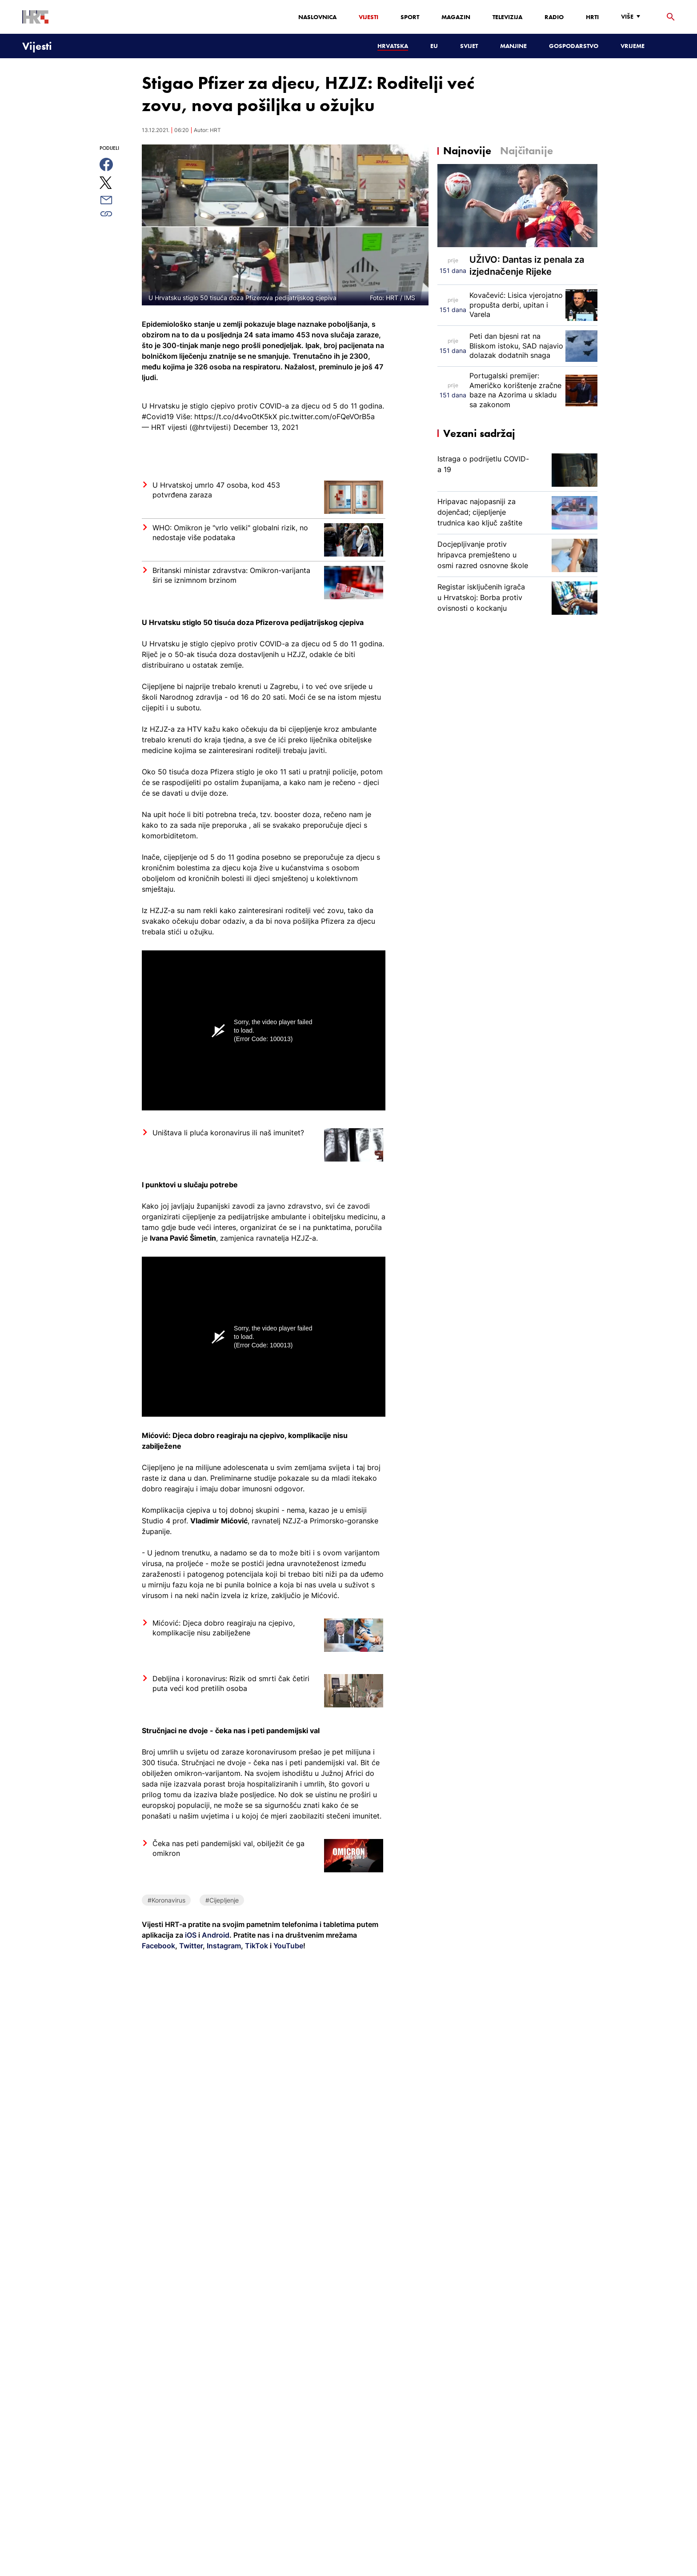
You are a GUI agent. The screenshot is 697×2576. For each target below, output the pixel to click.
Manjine (513, 46)
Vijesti (368, 17)
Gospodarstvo (573, 46)
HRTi (592, 17)
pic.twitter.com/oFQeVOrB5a (327, 416)
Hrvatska (392, 46)
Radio (554, 17)
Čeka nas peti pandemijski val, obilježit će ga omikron (228, 1848)
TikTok (255, 1945)
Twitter (190, 1945)
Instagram (223, 1945)
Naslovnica (317, 17)
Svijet (469, 46)
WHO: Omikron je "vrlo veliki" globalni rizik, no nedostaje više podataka (230, 532)
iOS (191, 1935)
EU (434, 46)
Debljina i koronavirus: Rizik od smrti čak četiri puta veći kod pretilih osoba (230, 1683)
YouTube (287, 1945)
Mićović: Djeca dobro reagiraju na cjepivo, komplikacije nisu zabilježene (223, 1628)
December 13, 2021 (265, 427)
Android (215, 1935)
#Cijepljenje (222, 1900)
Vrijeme (633, 46)
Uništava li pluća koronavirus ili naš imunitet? (228, 1132)
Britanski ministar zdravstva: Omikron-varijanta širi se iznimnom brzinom (231, 575)
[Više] (633, 16)
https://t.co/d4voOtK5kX (235, 416)
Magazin (455, 17)
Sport (410, 17)
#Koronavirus (166, 1900)
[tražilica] (671, 17)
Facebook (158, 1945)
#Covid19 (158, 416)
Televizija (507, 17)
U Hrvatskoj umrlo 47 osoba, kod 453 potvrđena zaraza (216, 490)
